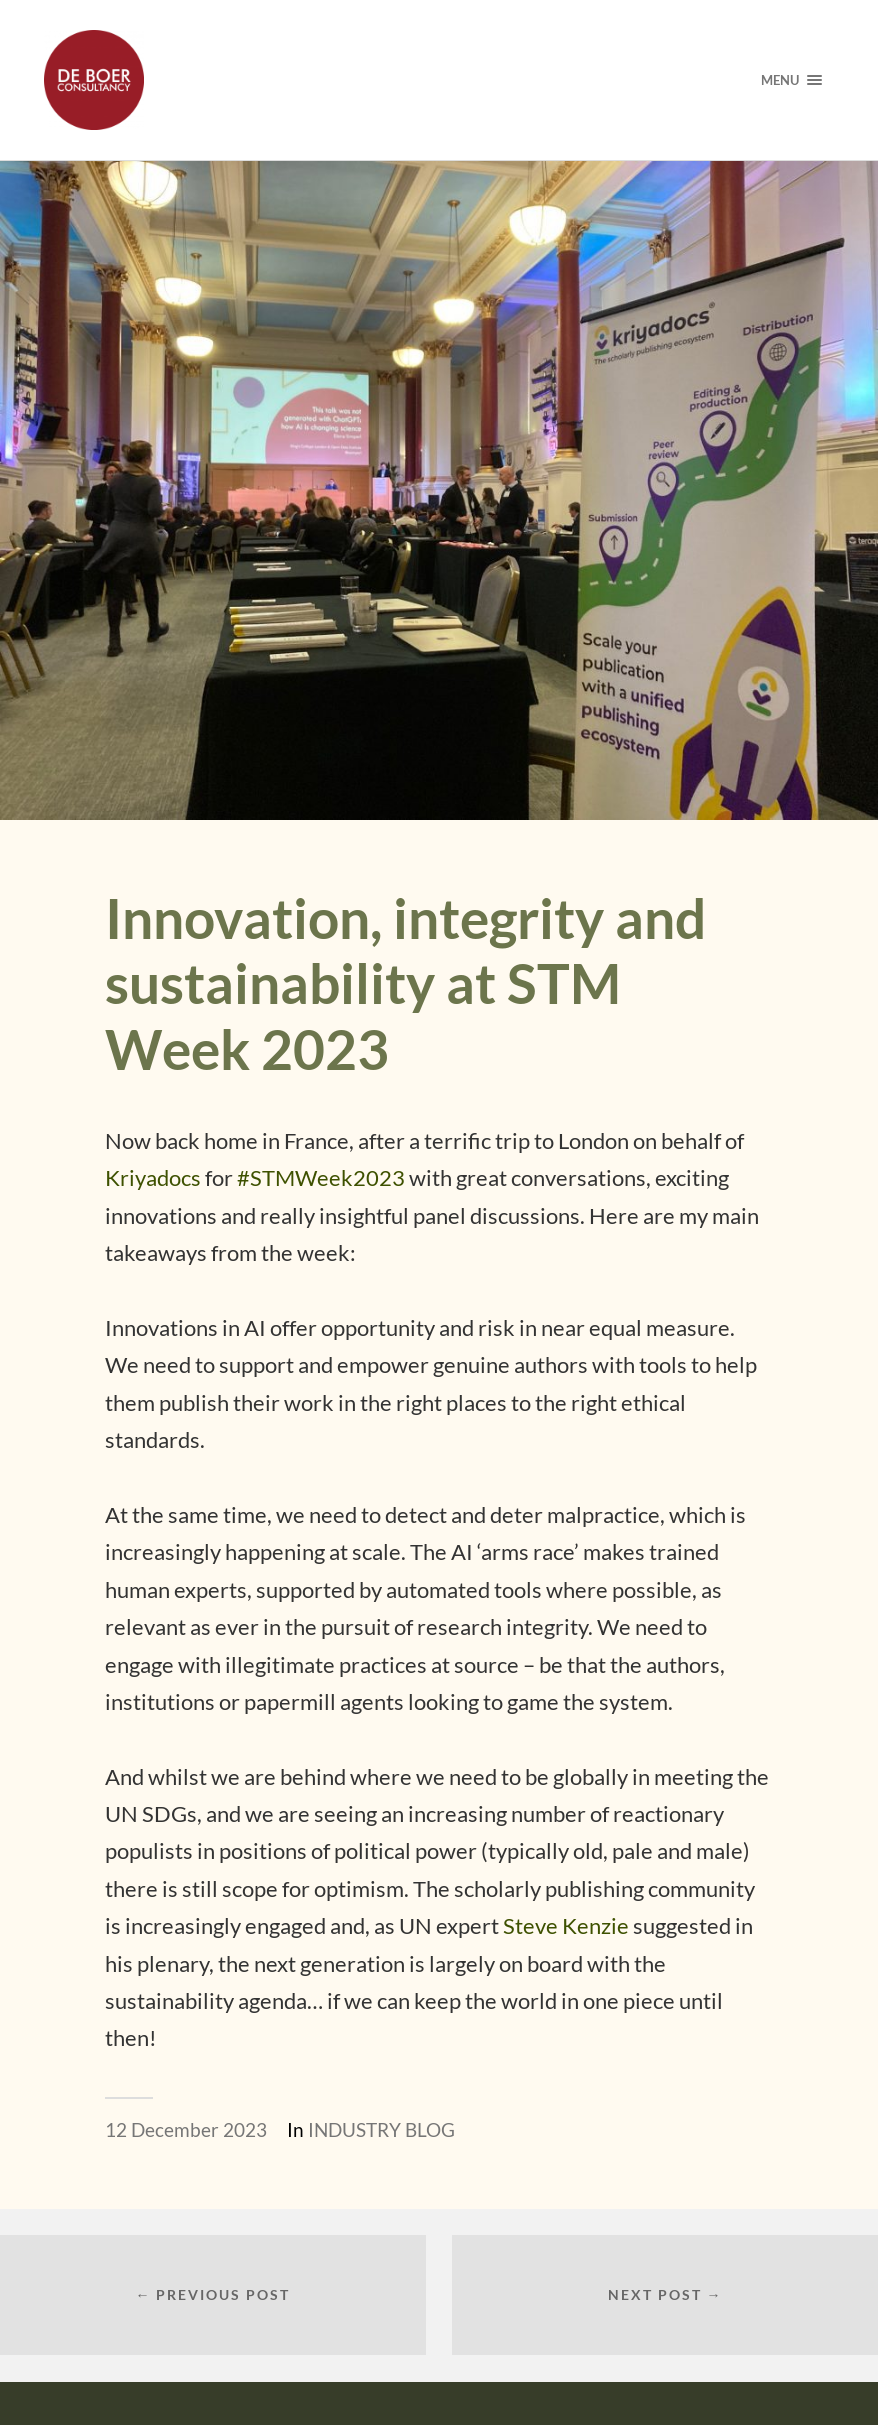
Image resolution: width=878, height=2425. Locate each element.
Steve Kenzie (566, 1925)
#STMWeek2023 (321, 1177)
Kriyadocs (153, 1177)
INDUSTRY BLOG (381, 2130)
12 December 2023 (186, 2130)
